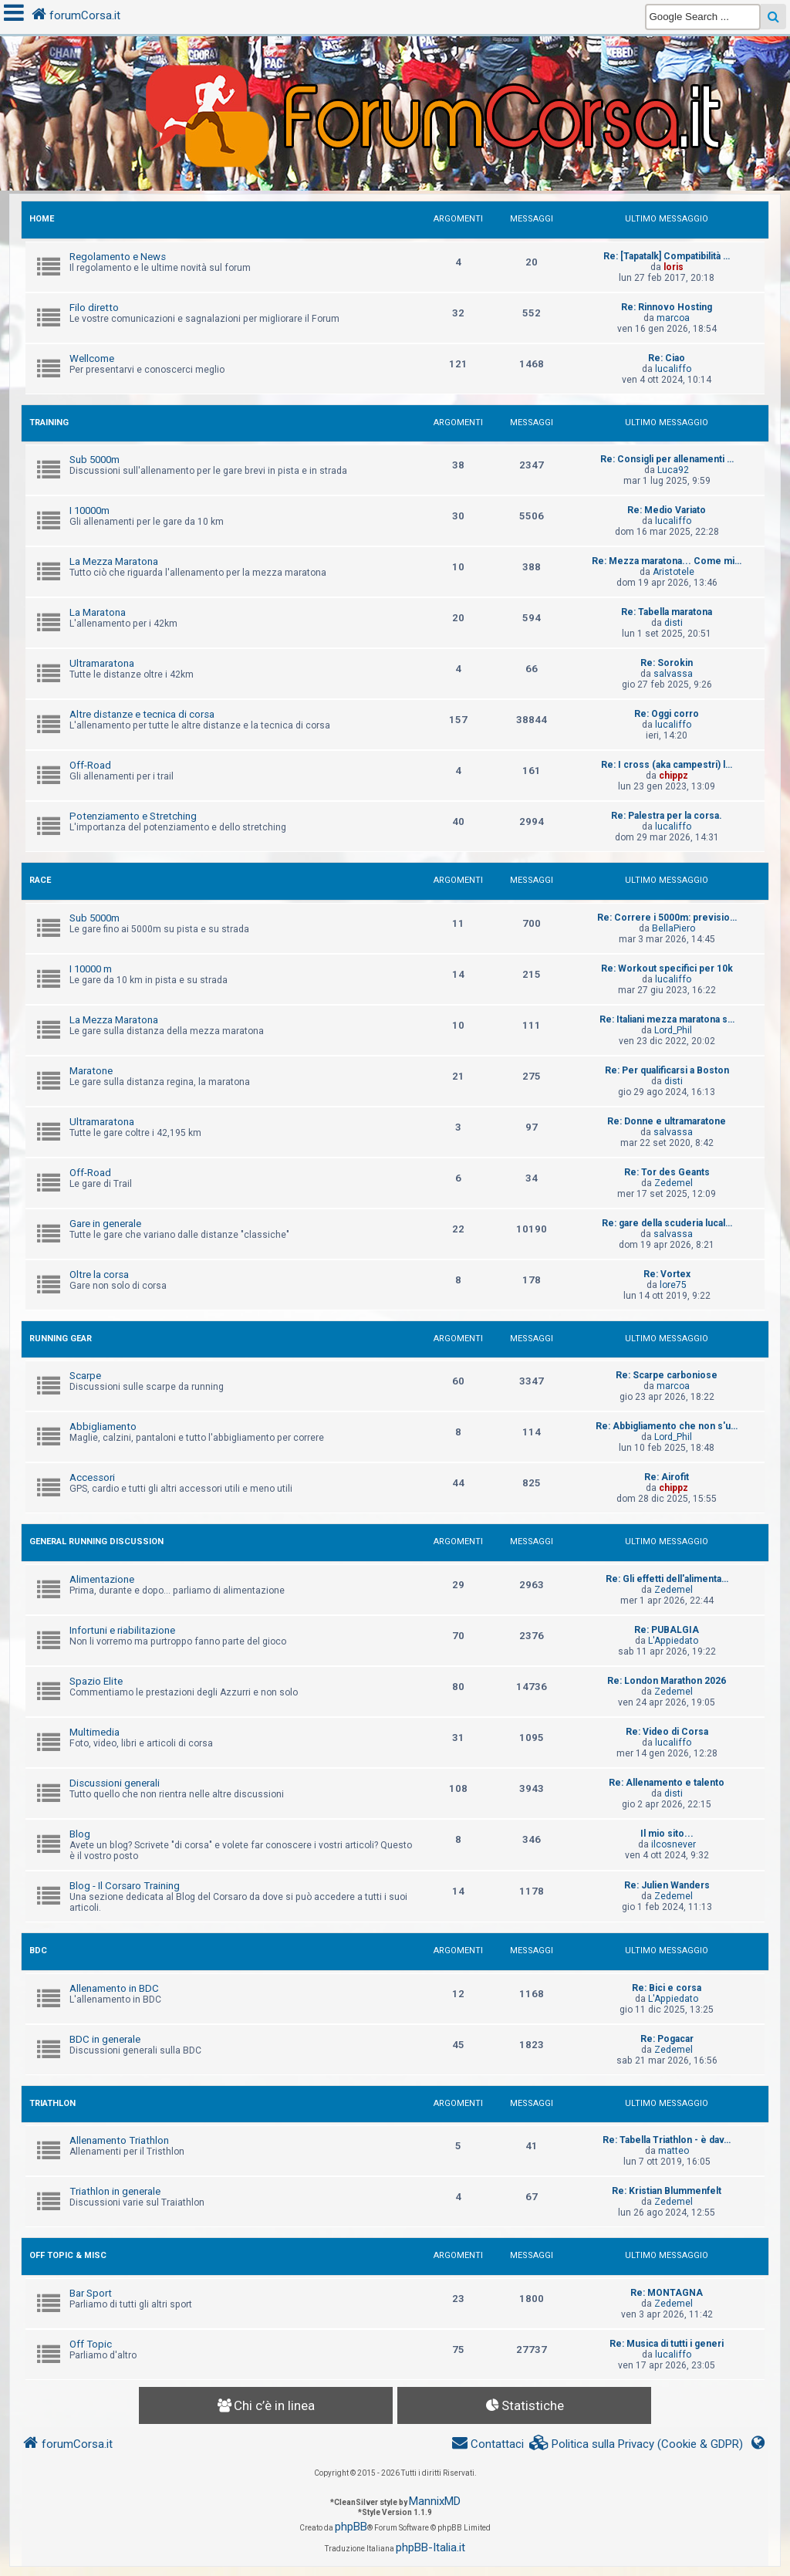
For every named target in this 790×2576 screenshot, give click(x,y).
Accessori (92, 1477)
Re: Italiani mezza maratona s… (666, 1019)
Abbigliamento (103, 1426)
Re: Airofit (666, 1477)
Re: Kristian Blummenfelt (666, 2191)
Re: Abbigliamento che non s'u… (667, 1426)
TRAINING (49, 423)
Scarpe (85, 1375)
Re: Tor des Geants (667, 1172)
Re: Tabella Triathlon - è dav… (667, 2140)
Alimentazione (101, 1579)
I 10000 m (90, 969)
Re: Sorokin (666, 663)
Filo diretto (94, 307)
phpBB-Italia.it (430, 2547)
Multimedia (94, 1732)
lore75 (673, 1285)
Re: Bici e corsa (666, 1988)
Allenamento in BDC (114, 1988)
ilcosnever (673, 1844)
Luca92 (673, 470)
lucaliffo (673, 368)
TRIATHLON (52, 2103)
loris (673, 267)
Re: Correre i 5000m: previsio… (667, 917)
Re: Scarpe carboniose (666, 1375)
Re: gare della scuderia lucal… (667, 1223)
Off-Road (90, 765)
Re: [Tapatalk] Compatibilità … (666, 256)
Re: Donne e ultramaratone (666, 1121)
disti (673, 622)
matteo (673, 2150)
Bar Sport (90, 2293)
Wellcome (91, 358)
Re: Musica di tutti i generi (666, 2343)
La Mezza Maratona (113, 561)
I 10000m (89, 510)
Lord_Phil (673, 1030)
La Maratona (97, 612)
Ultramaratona (101, 663)
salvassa (673, 673)
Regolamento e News (117, 256)
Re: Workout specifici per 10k (667, 968)
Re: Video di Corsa (667, 1731)
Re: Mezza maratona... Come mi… (666, 561)
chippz (673, 775)
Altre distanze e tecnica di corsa (141, 714)
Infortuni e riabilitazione (122, 1630)
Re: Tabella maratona (666, 612)
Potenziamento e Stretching (133, 816)
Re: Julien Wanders (667, 1885)
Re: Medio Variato (666, 510)
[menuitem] (636, 2444)
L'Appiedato (673, 1640)
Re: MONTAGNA (666, 2292)
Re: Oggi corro (666, 713)
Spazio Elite (96, 1681)
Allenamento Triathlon (119, 2140)
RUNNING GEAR (60, 1339)
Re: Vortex (666, 1274)
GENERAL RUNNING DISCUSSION (96, 1541)
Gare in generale (105, 1223)
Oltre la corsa (99, 1274)
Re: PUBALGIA (666, 1629)
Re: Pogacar (667, 2038)
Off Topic (90, 2344)
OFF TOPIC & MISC (67, 2255)
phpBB (351, 2527)
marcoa (673, 318)
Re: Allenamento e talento (666, 1782)
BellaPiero (673, 928)
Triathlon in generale (114, 2191)
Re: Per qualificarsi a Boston (667, 1070)
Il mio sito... (667, 1833)
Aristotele (673, 571)
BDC (38, 1951)
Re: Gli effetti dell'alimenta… (667, 1579)
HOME (41, 219)
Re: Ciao (666, 358)
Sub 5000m (94, 459)
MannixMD (435, 2501)
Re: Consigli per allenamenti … (667, 459)
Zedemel (673, 1183)
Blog (79, 1834)
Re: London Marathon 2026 (666, 1680)
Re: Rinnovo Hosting (666, 307)
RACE (40, 880)
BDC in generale (104, 2039)
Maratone (91, 1071)
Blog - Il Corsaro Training (124, 1885)
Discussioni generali (114, 1783)
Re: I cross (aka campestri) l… (666, 764)
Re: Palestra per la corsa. (666, 815)
